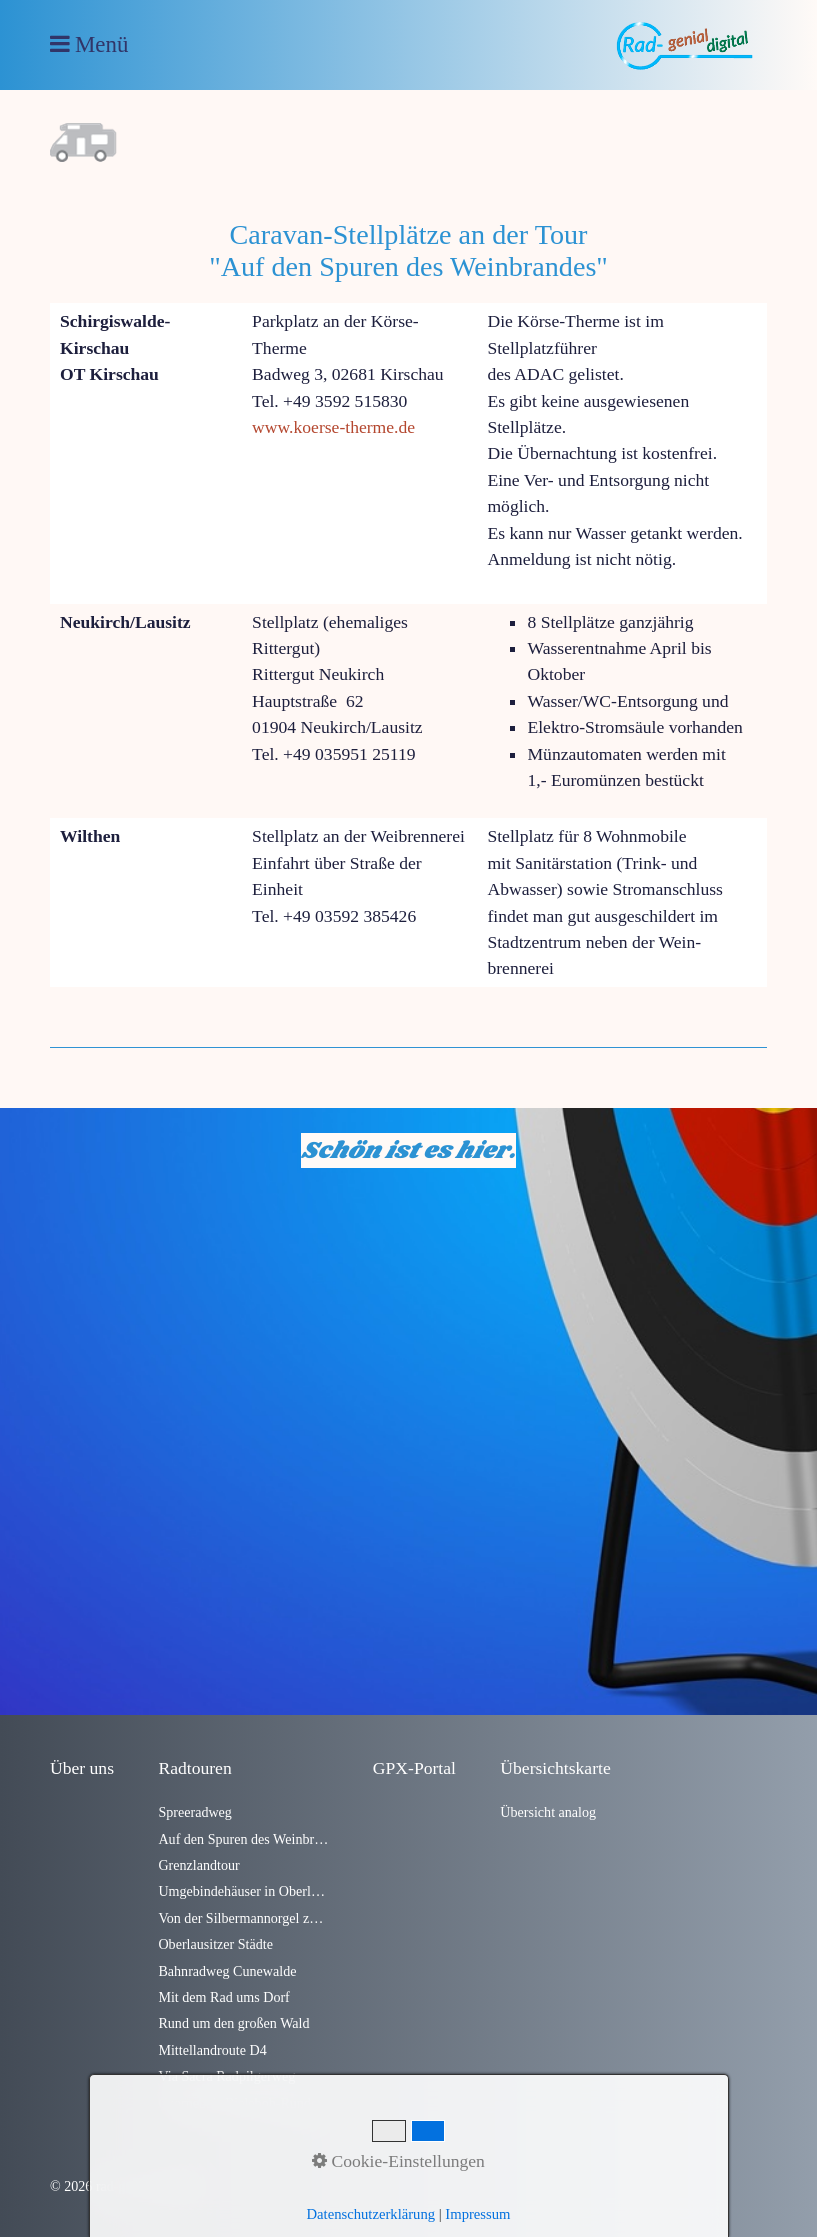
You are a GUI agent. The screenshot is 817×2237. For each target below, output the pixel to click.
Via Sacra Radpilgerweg (226, 2076)
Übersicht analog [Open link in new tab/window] (548, 1812)
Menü (101, 44)
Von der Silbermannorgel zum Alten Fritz (243, 1918)
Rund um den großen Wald (233, 2023)
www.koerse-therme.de (333, 427)
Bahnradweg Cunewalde (227, 1971)
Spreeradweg (194, 1812)
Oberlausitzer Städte (215, 1944)
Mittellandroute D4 (212, 2050)
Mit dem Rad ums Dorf (223, 1997)
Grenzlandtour (198, 1865)
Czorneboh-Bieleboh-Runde (237, 2103)
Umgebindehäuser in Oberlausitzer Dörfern (243, 1891)
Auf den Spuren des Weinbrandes (243, 1839)
